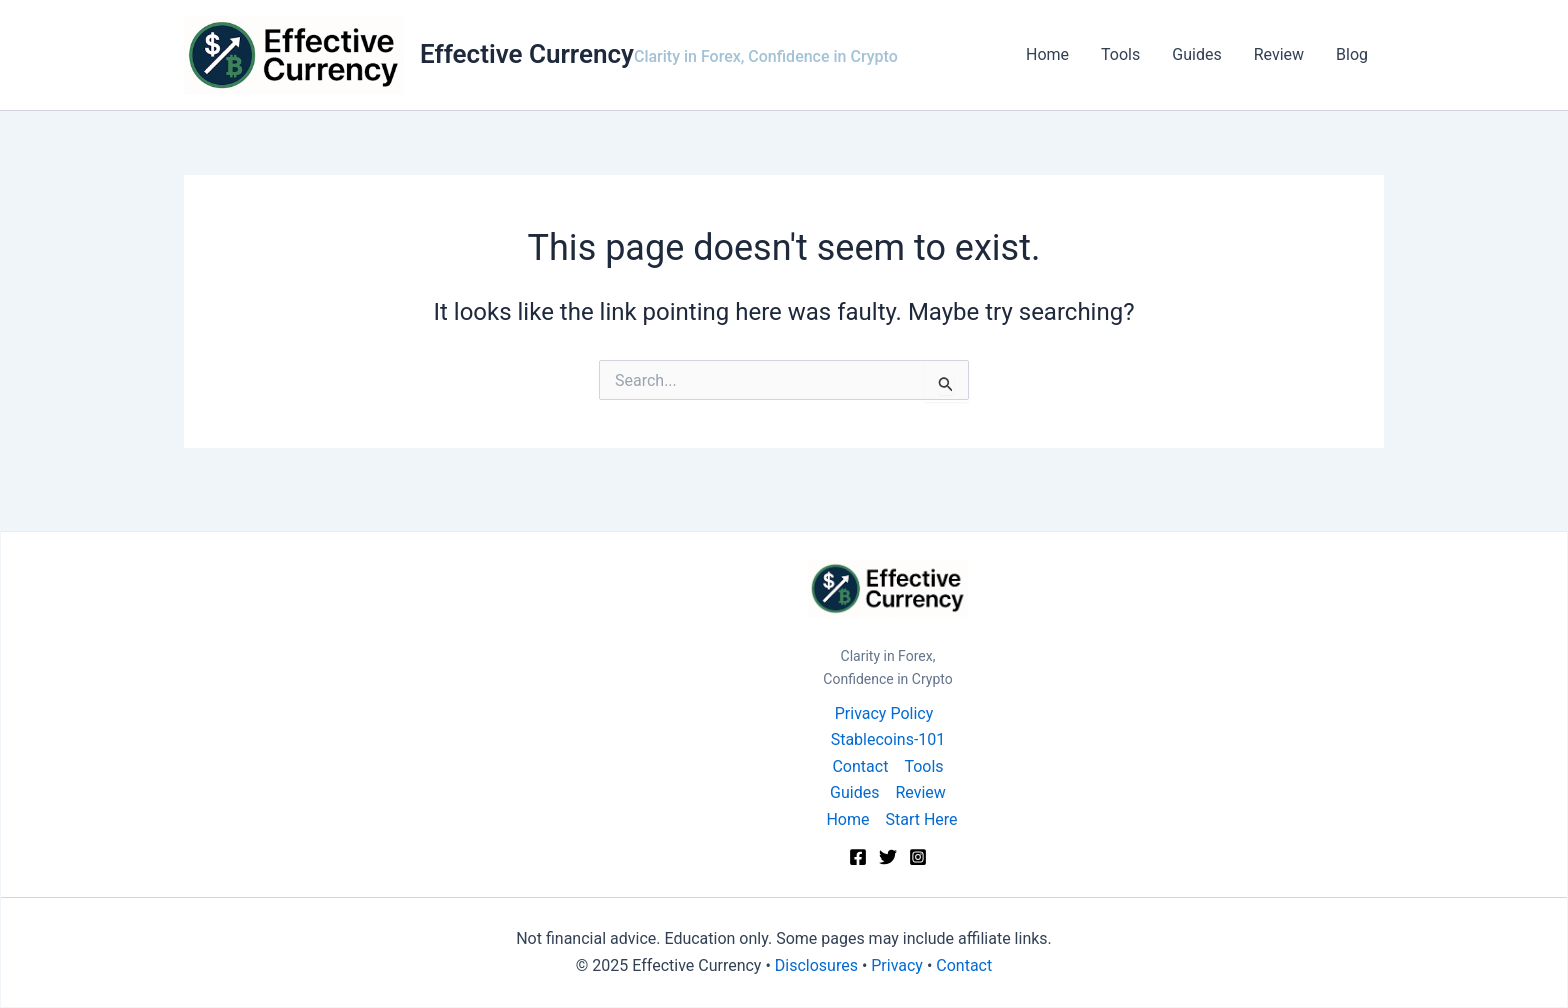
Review (1279, 54)
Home (1047, 54)
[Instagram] (918, 857)
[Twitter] (888, 857)
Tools (1120, 54)
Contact (860, 766)
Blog (1352, 54)
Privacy (897, 965)
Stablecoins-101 (888, 739)
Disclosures (816, 965)
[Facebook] (858, 857)
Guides (1196, 54)
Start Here (921, 819)
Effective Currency (527, 54)
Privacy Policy (884, 713)
